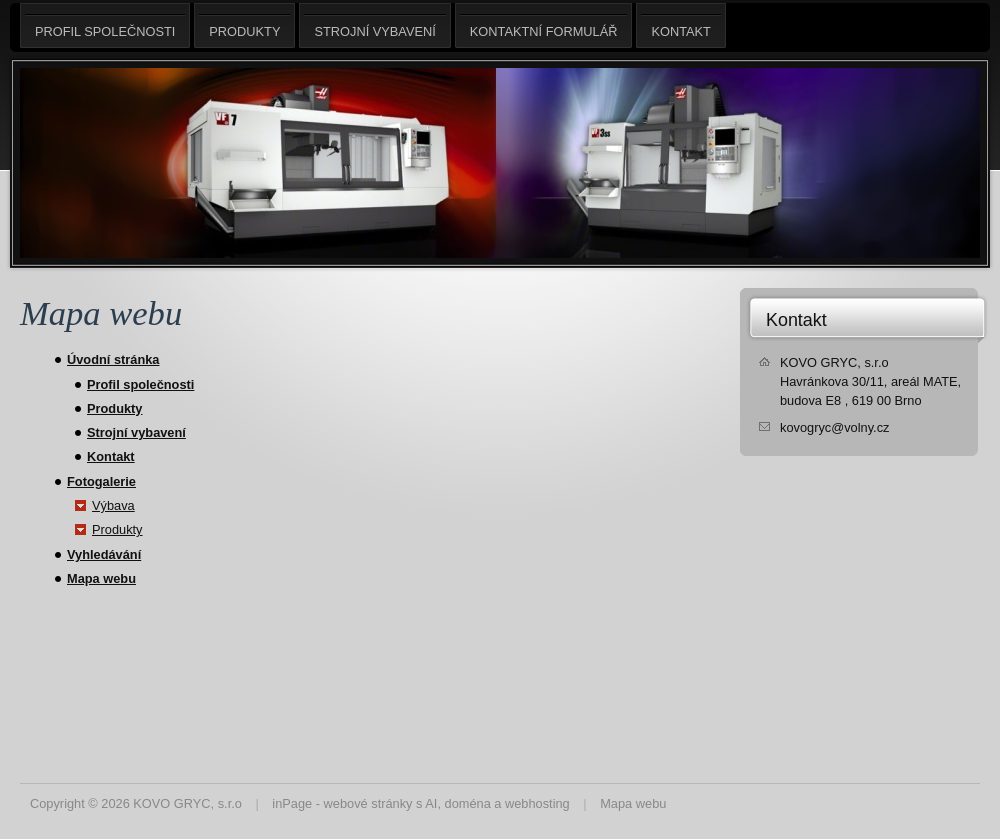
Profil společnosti (140, 384)
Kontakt (111, 456)
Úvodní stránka (113, 359)
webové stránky (368, 803)
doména (468, 803)
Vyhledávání (104, 554)
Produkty (114, 408)
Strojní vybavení (136, 432)
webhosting (537, 803)
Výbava (113, 505)
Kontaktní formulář (544, 25)
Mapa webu (101, 578)
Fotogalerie (101, 481)
